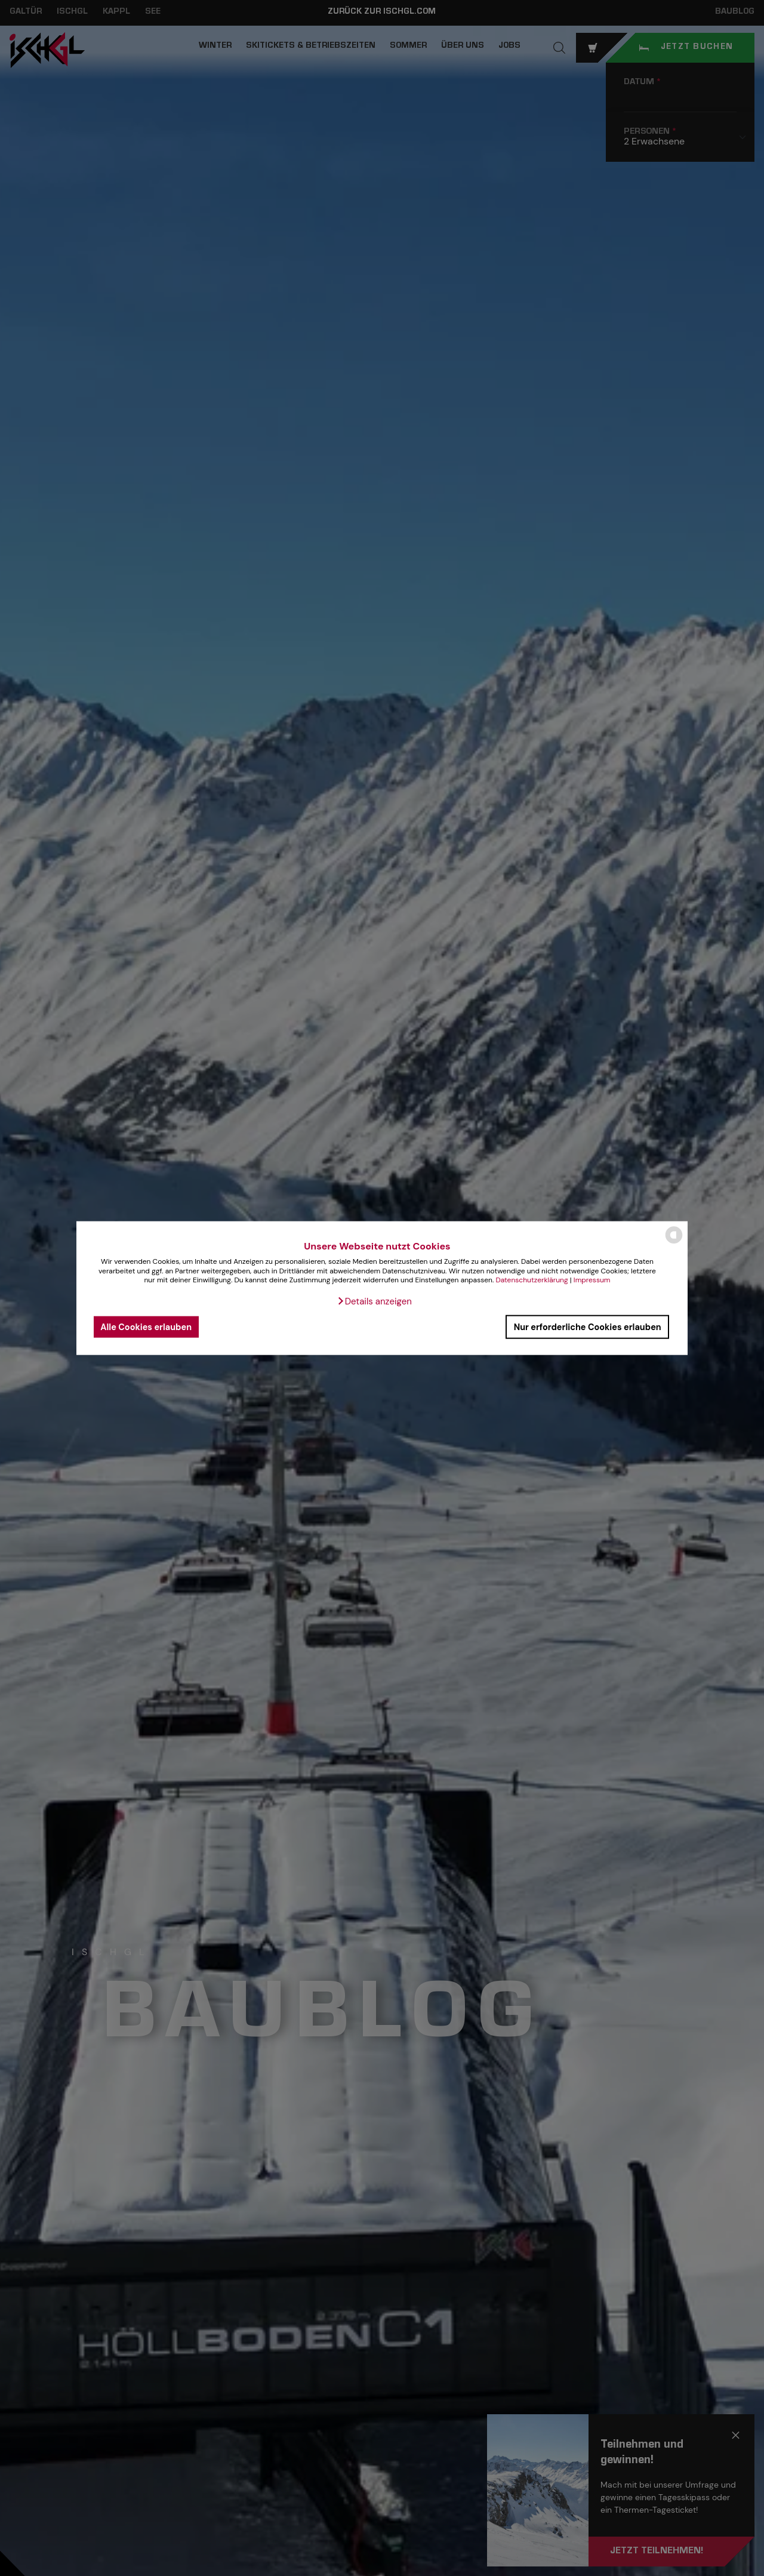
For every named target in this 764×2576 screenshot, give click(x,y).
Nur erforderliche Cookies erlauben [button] (587, 1326)
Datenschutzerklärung (531, 1280)
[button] (374, 1301)
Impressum (592, 1280)
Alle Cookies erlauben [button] (146, 1326)
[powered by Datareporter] (673, 1242)
